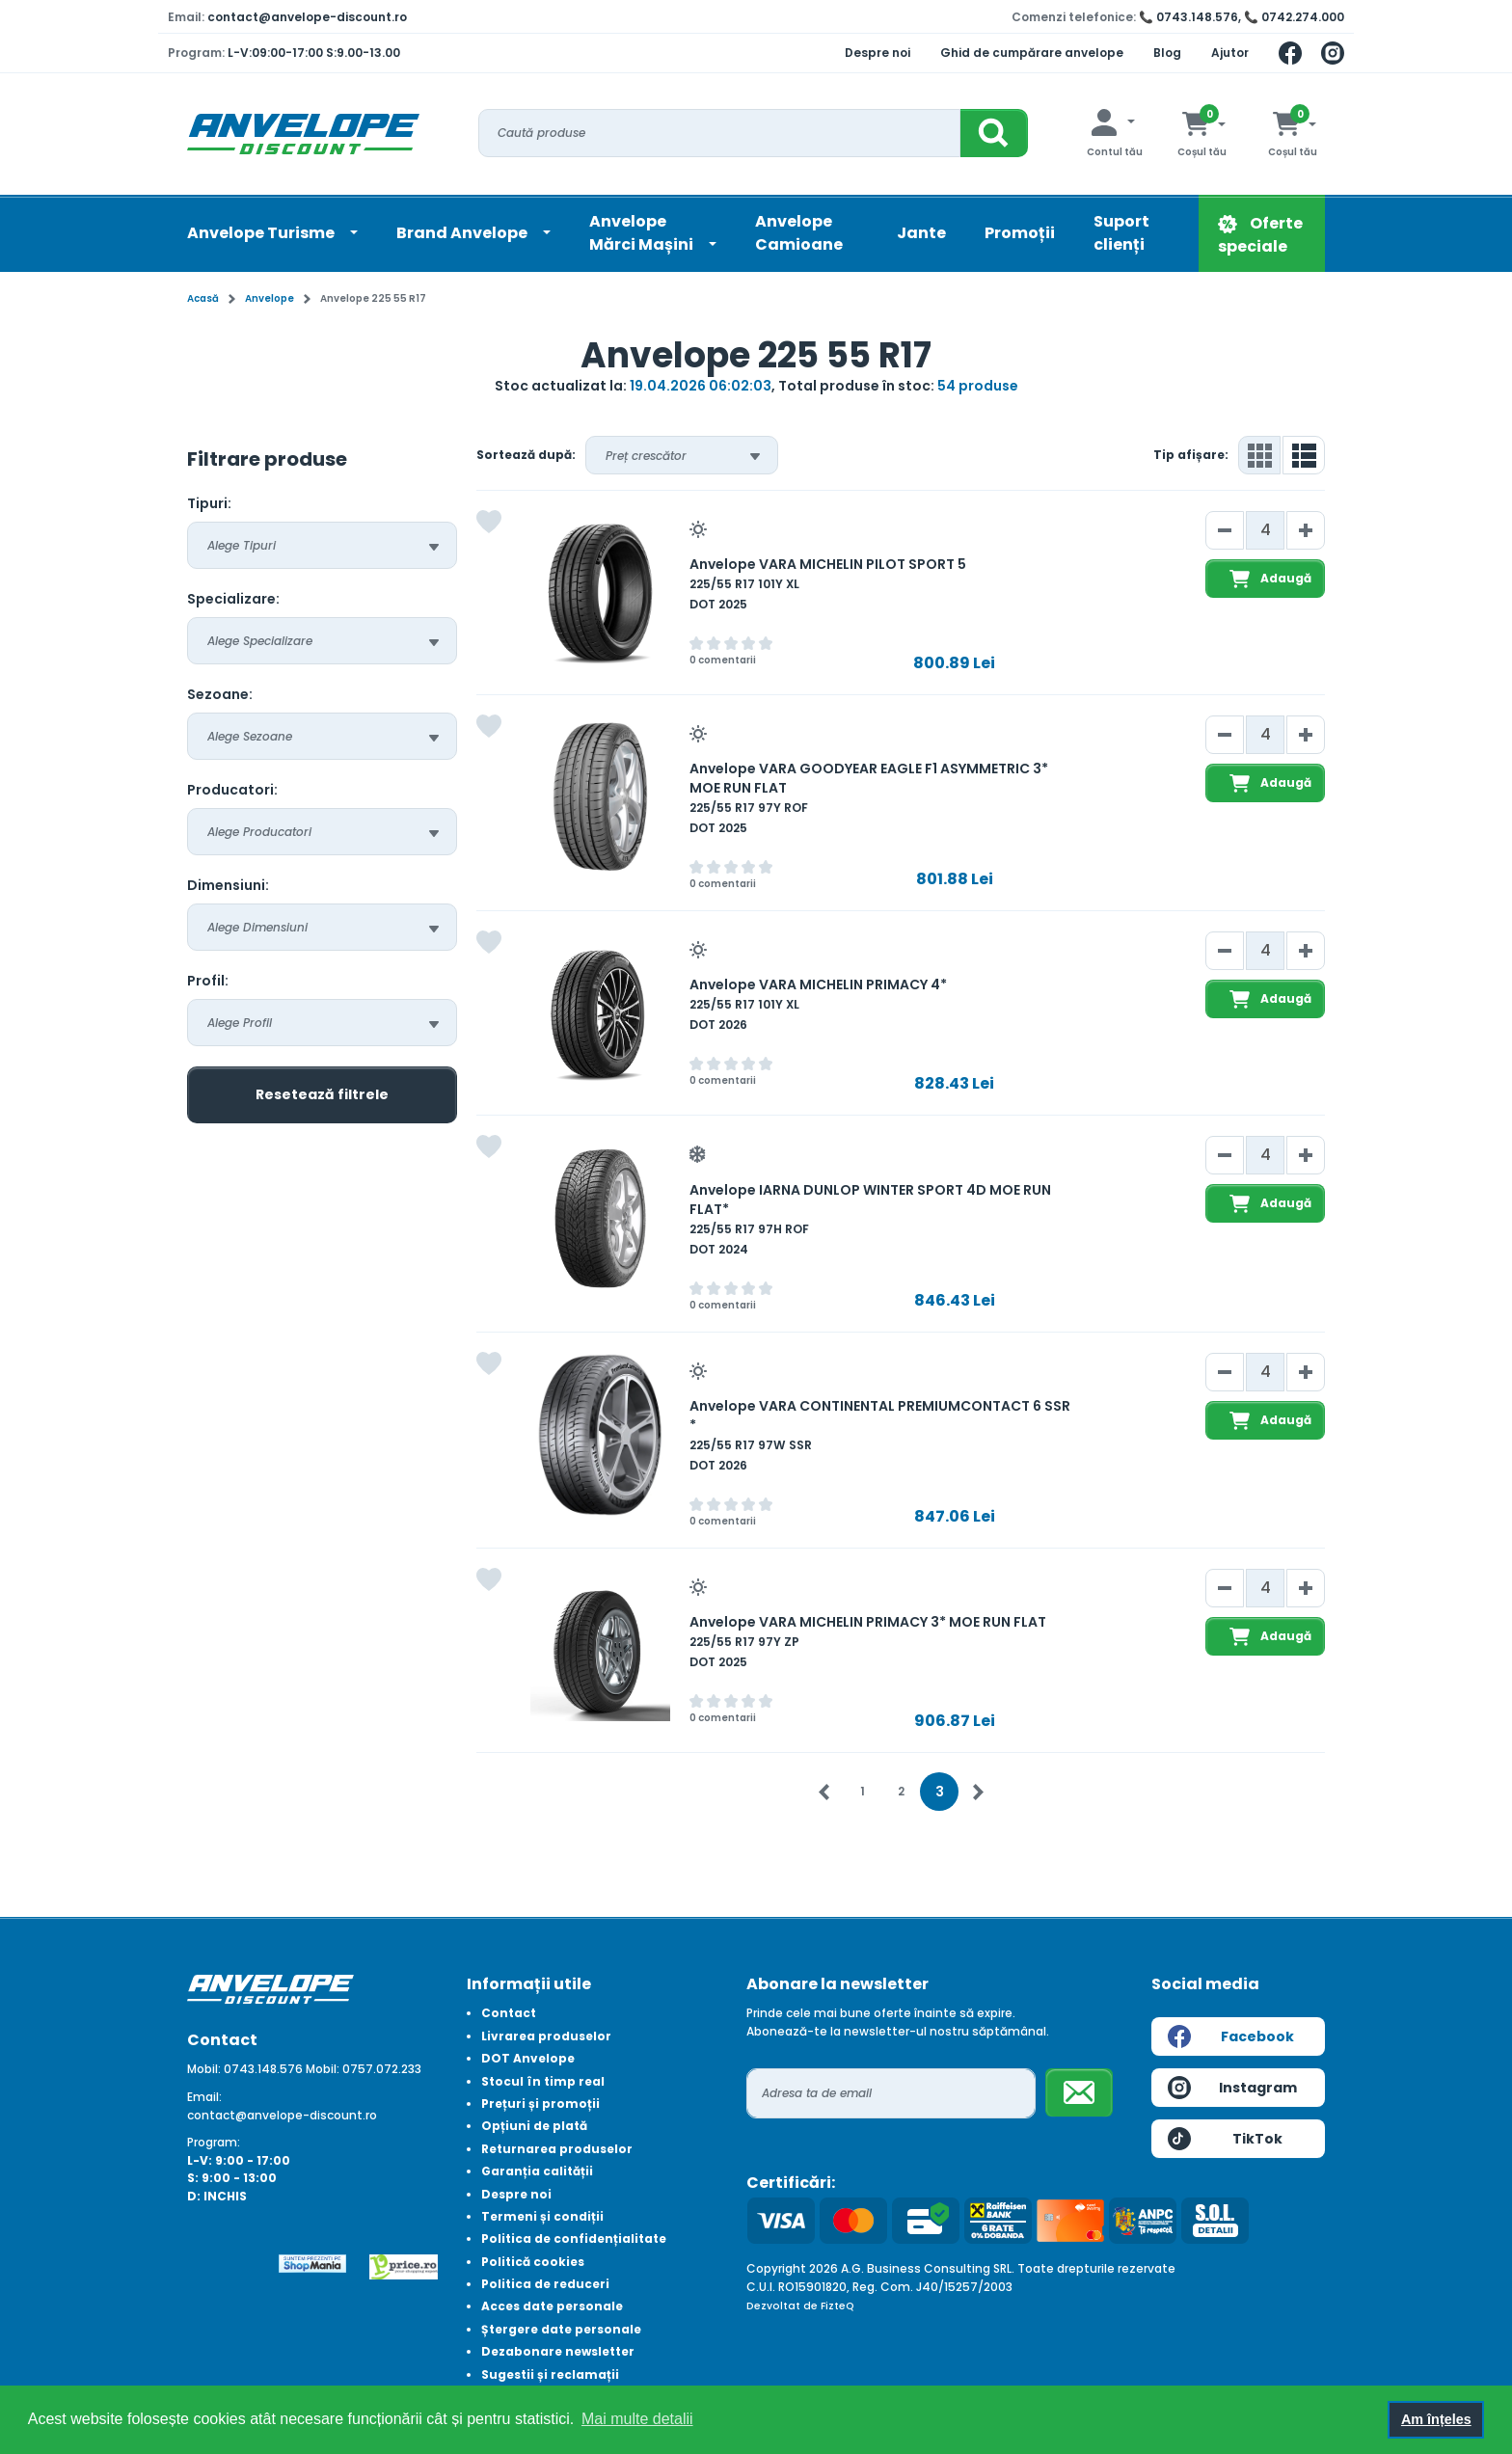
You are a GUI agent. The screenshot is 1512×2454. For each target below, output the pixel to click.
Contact (508, 2013)
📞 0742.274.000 (1294, 17)
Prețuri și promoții (540, 2103)
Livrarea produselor (546, 2036)
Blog (1167, 52)
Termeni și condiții (542, 2216)
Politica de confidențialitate (573, 2238)
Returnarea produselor (557, 2149)
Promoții (1020, 233)
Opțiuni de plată (534, 2125)
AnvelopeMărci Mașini (642, 233)
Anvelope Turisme (262, 233)
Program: (213, 2142)
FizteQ (837, 2306)
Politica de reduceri (545, 2284)
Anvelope (269, 298)
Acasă (203, 298)
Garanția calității (537, 2171)
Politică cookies (532, 2261)
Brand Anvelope (463, 233)
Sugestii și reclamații (550, 2374)
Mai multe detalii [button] (637, 2419)
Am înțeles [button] (1436, 2419)
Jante (921, 233)
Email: (204, 2097)
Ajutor (1230, 52)
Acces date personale (552, 2306)
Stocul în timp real (543, 2081)
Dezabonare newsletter (557, 2351)
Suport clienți (1121, 233)
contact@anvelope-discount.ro (307, 17)
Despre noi (877, 52)
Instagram (1232, 2087)
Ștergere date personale (561, 2329)
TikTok (1225, 2138)
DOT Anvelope (528, 2058)
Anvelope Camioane (799, 233)
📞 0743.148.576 (1188, 17)
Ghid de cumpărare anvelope (1031, 52)
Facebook (1231, 2036)
